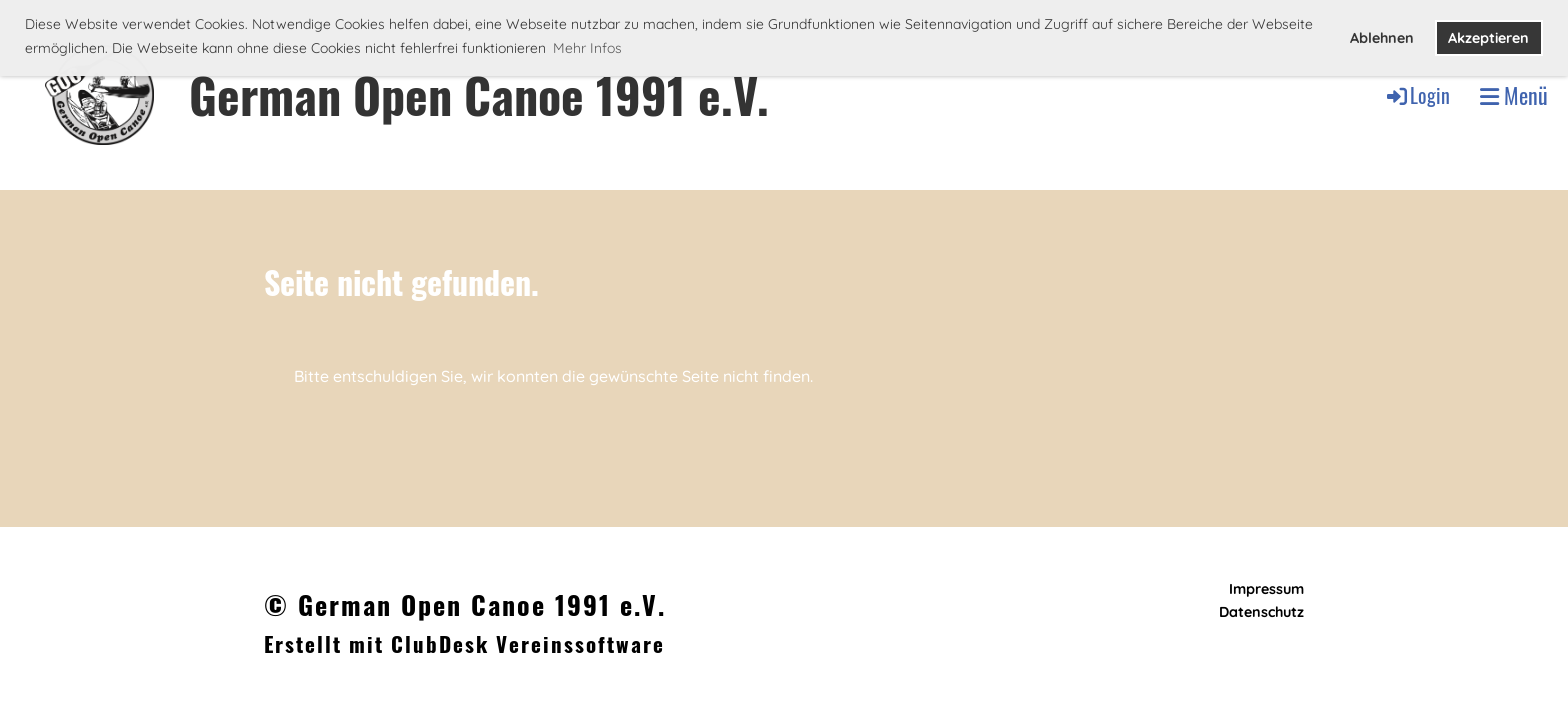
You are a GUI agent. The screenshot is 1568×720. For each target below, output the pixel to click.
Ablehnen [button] (1382, 38)
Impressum (1266, 589)
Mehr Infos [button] (587, 48)
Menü (1514, 95)
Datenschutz (1261, 612)
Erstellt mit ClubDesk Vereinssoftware (464, 643)
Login (1417, 95)
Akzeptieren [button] (1488, 38)
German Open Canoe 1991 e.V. (479, 94)
